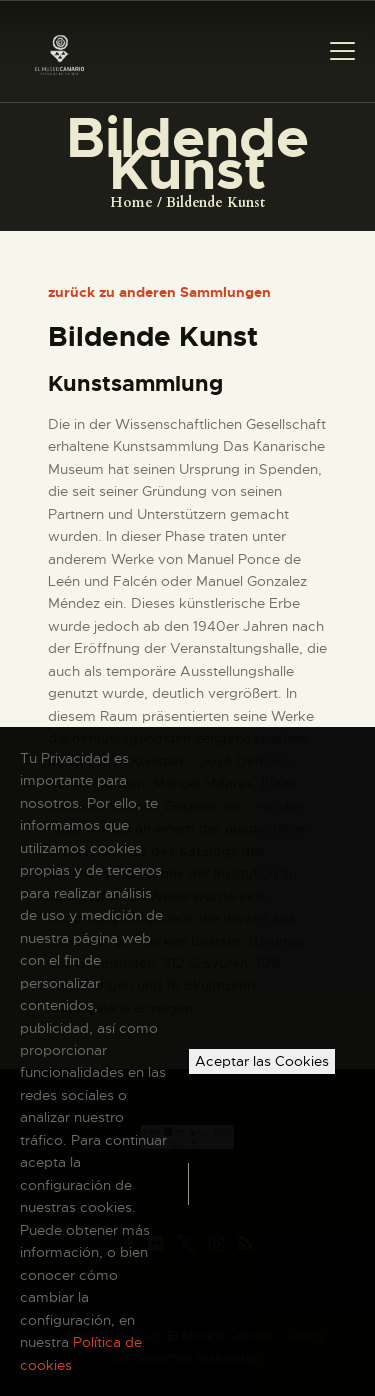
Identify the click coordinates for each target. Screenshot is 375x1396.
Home (131, 202)
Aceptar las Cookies (262, 1061)
